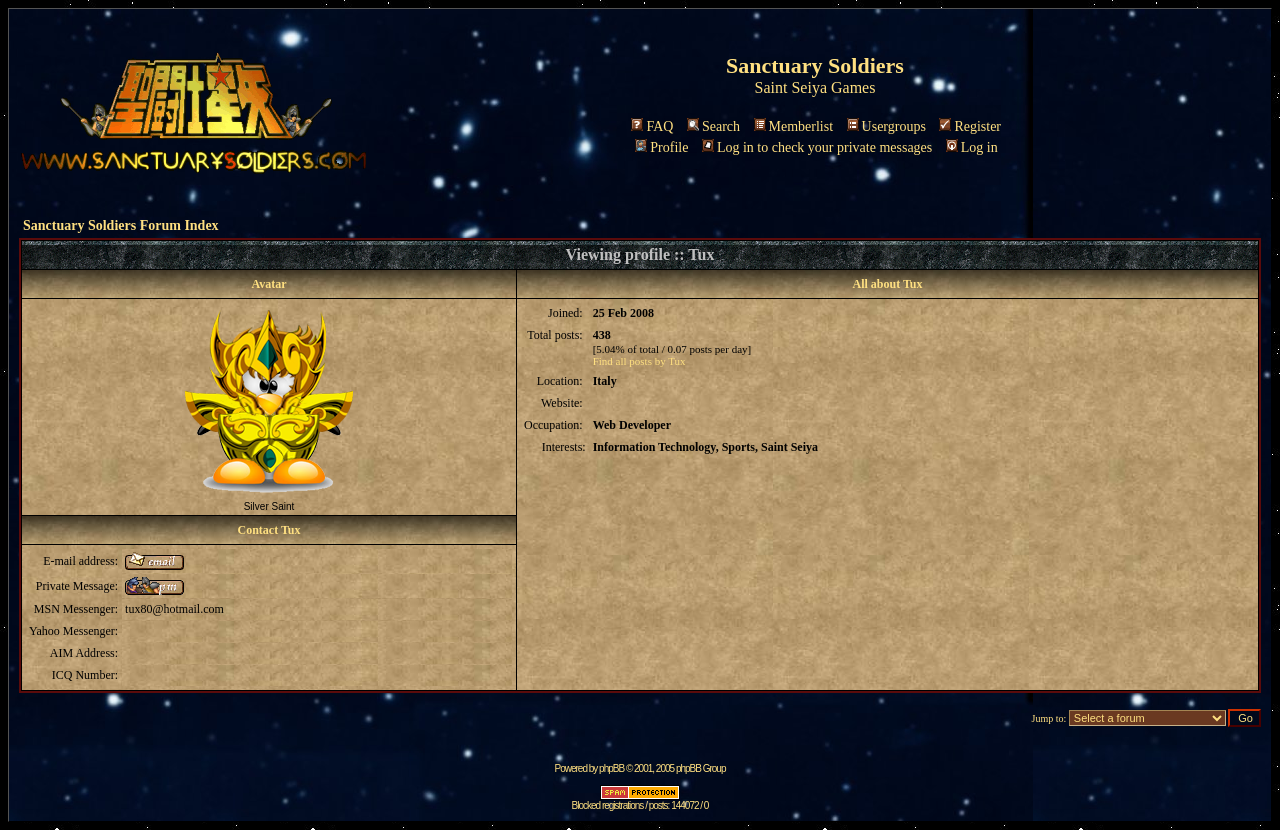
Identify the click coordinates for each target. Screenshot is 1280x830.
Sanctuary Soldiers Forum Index (121, 225)
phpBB (611, 768)
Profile (661, 147)
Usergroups (886, 126)
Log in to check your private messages (817, 147)
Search (713, 126)
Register (970, 126)
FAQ (652, 126)
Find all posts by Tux (639, 361)
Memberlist (794, 126)
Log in (972, 147)
